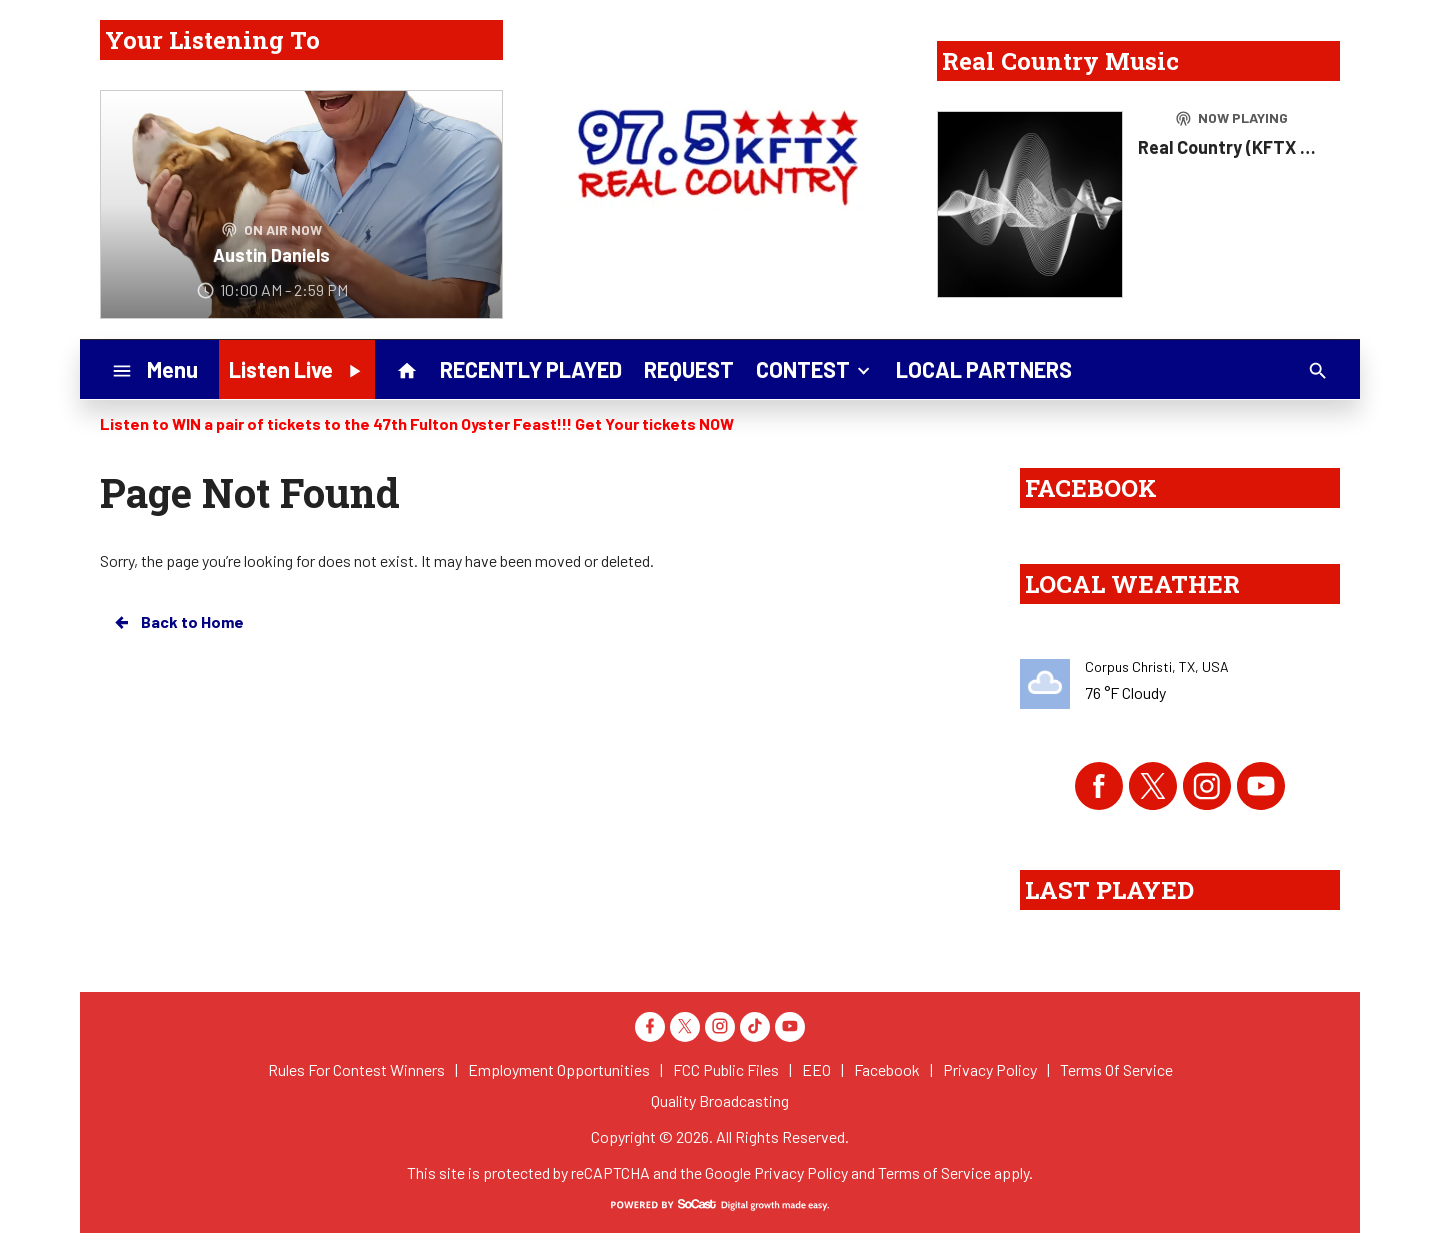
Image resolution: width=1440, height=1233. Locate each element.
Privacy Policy (801, 1172)
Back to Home (178, 622)
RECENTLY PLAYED (531, 369)
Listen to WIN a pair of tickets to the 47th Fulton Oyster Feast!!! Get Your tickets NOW (417, 423)
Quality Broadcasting (720, 1100)
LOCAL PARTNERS (984, 369)
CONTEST (815, 368)
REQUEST (689, 369)
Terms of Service (934, 1172)
